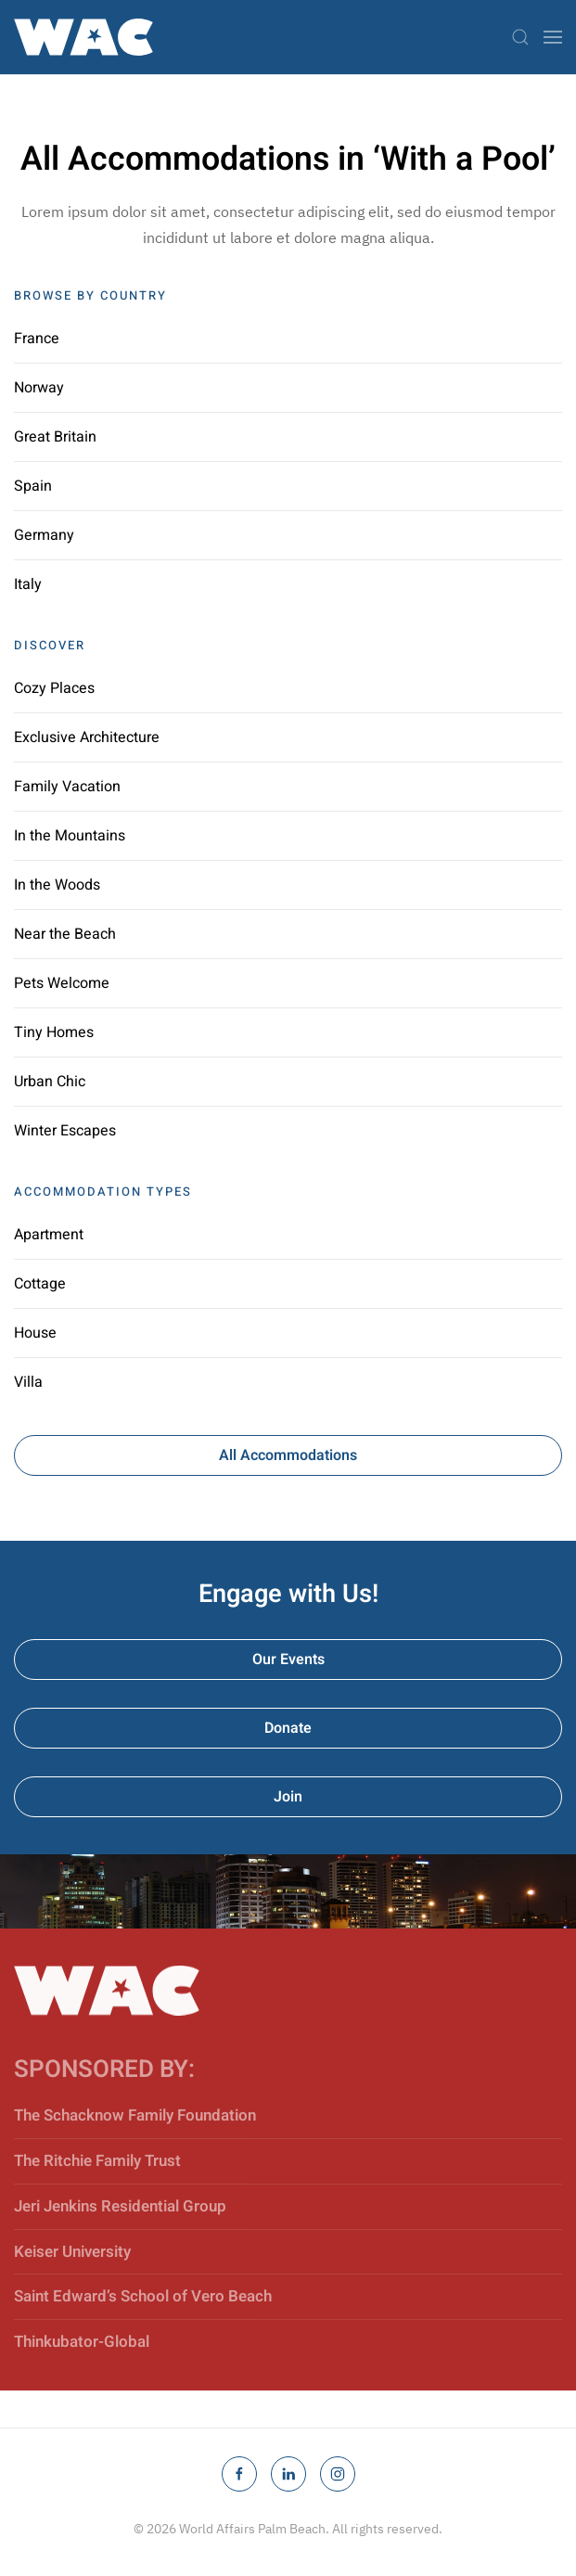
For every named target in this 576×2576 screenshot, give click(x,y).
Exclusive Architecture (87, 737)
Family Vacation (67, 786)
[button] (520, 37)
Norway (39, 388)
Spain (33, 486)
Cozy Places (54, 688)
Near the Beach (65, 934)
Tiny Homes (54, 1032)
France (36, 338)
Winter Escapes (65, 1131)
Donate (288, 1728)
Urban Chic (49, 1081)
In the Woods (57, 885)
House (35, 1333)
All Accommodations (288, 1455)
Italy (28, 584)
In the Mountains (69, 836)
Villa (28, 1382)
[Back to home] (83, 37)
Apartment (48, 1235)
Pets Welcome (61, 983)
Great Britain (55, 437)
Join (288, 1797)
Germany (44, 535)
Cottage (40, 1284)
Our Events (288, 1659)
